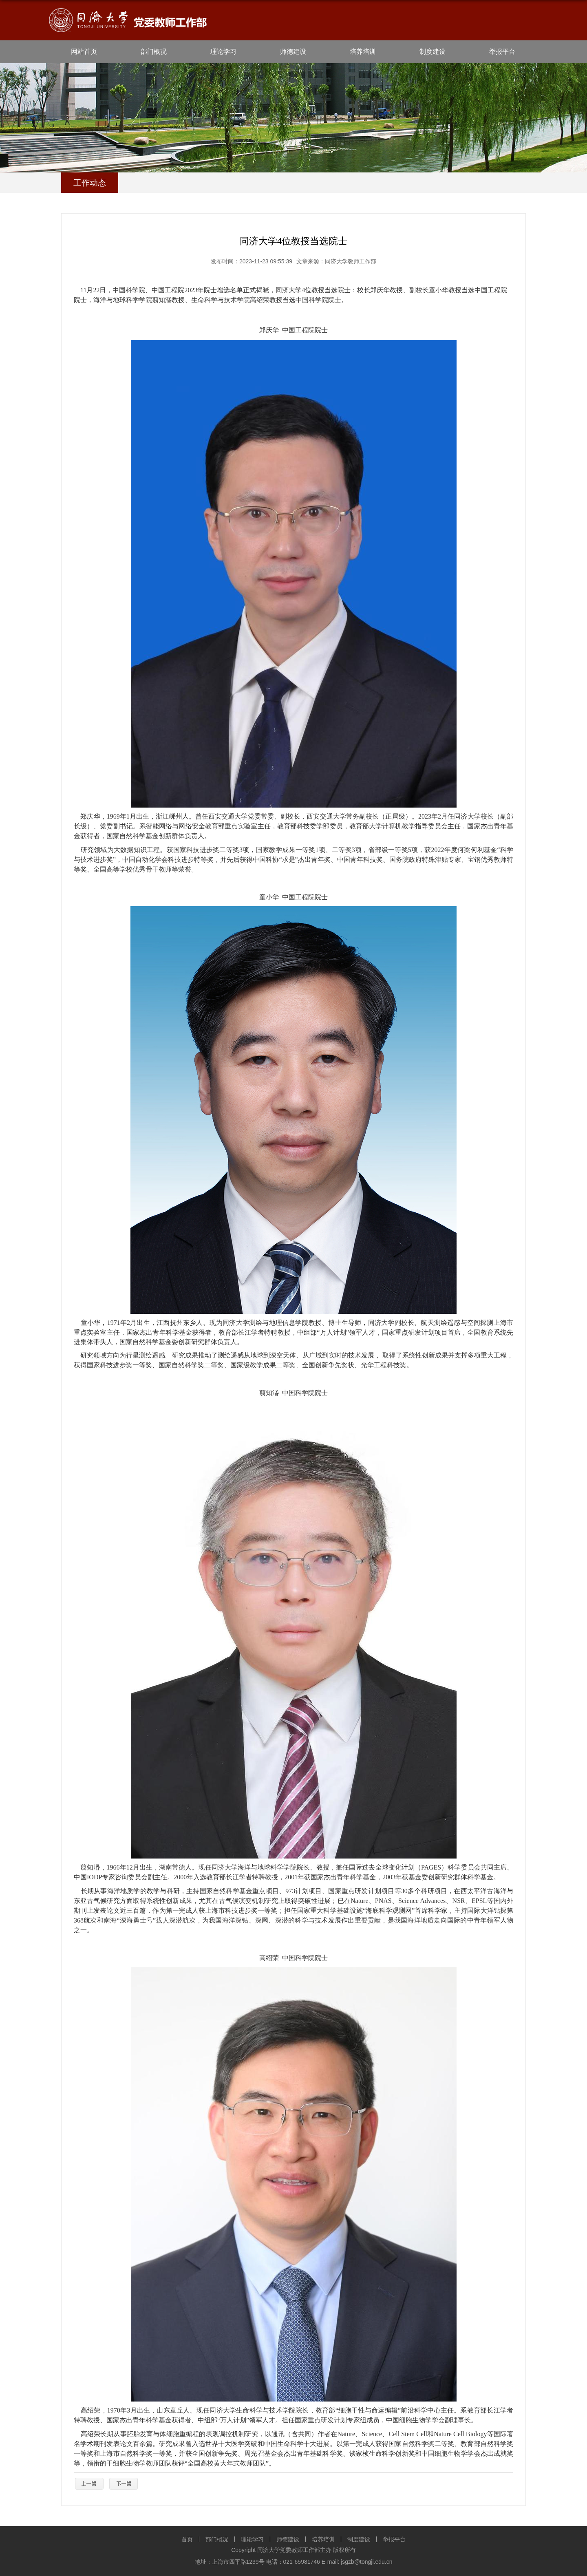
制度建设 (432, 51)
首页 (187, 2539)
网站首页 (84, 51)
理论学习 (223, 51)
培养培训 (363, 51)
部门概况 (154, 51)
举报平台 (502, 51)
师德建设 (293, 51)
